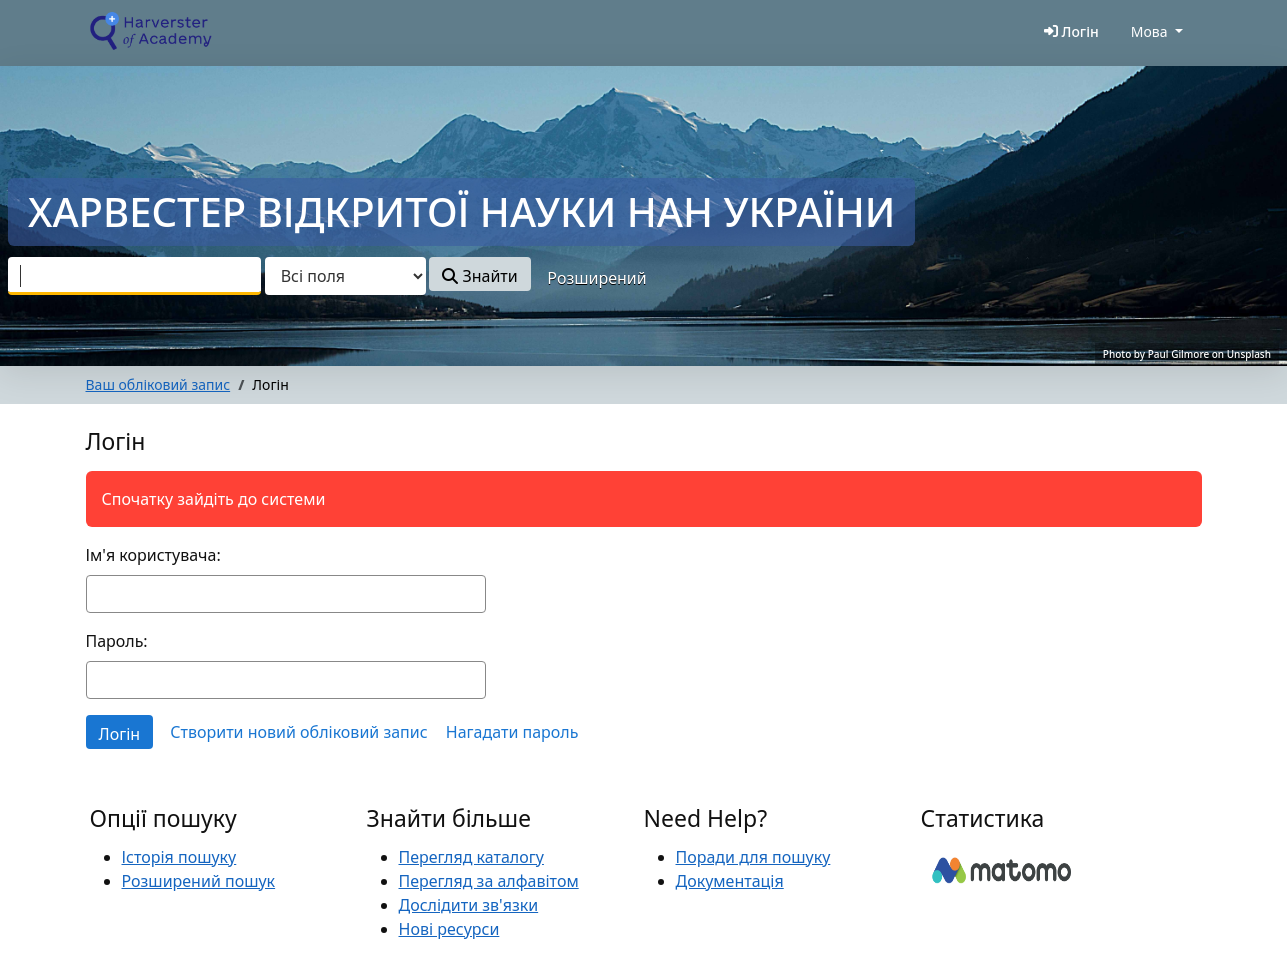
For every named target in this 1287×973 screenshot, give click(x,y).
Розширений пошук (199, 881)
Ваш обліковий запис (158, 384)
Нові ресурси (449, 929)
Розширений (596, 278)
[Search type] (345, 276)
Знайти (479, 276)
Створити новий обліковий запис (298, 732)
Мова (1149, 31)
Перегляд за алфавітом (489, 881)
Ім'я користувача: (153, 555)
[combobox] (134, 276)
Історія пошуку (179, 857)
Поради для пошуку (753, 857)
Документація (730, 881)
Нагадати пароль (512, 732)
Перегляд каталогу (471, 857)
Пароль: (117, 641)
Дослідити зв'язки (469, 905)
